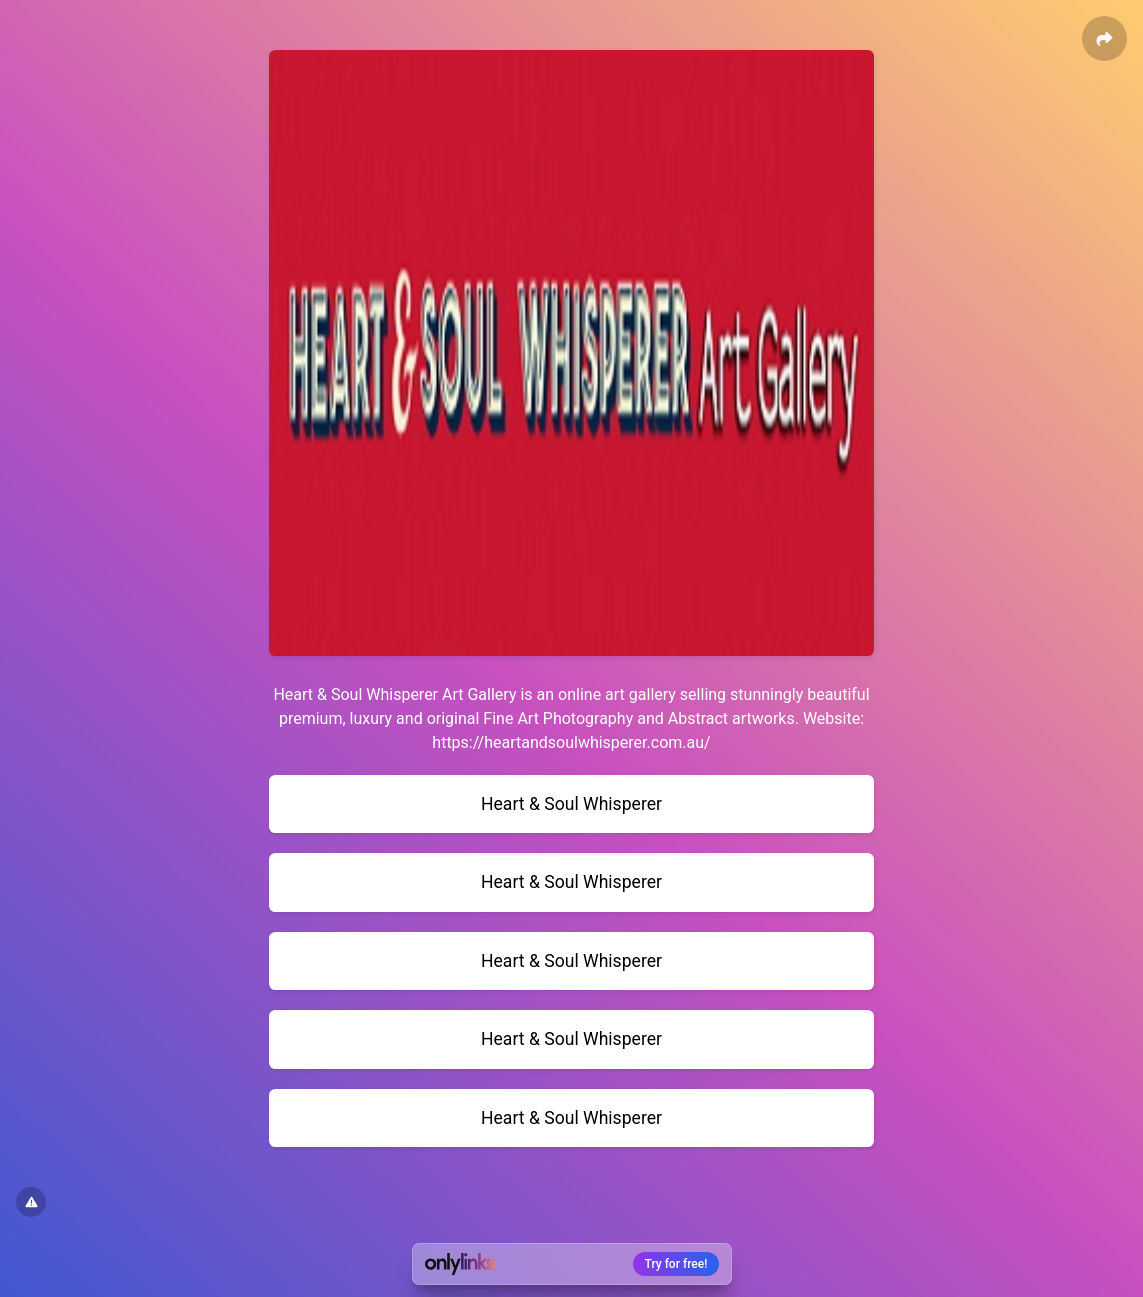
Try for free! (676, 1264)
